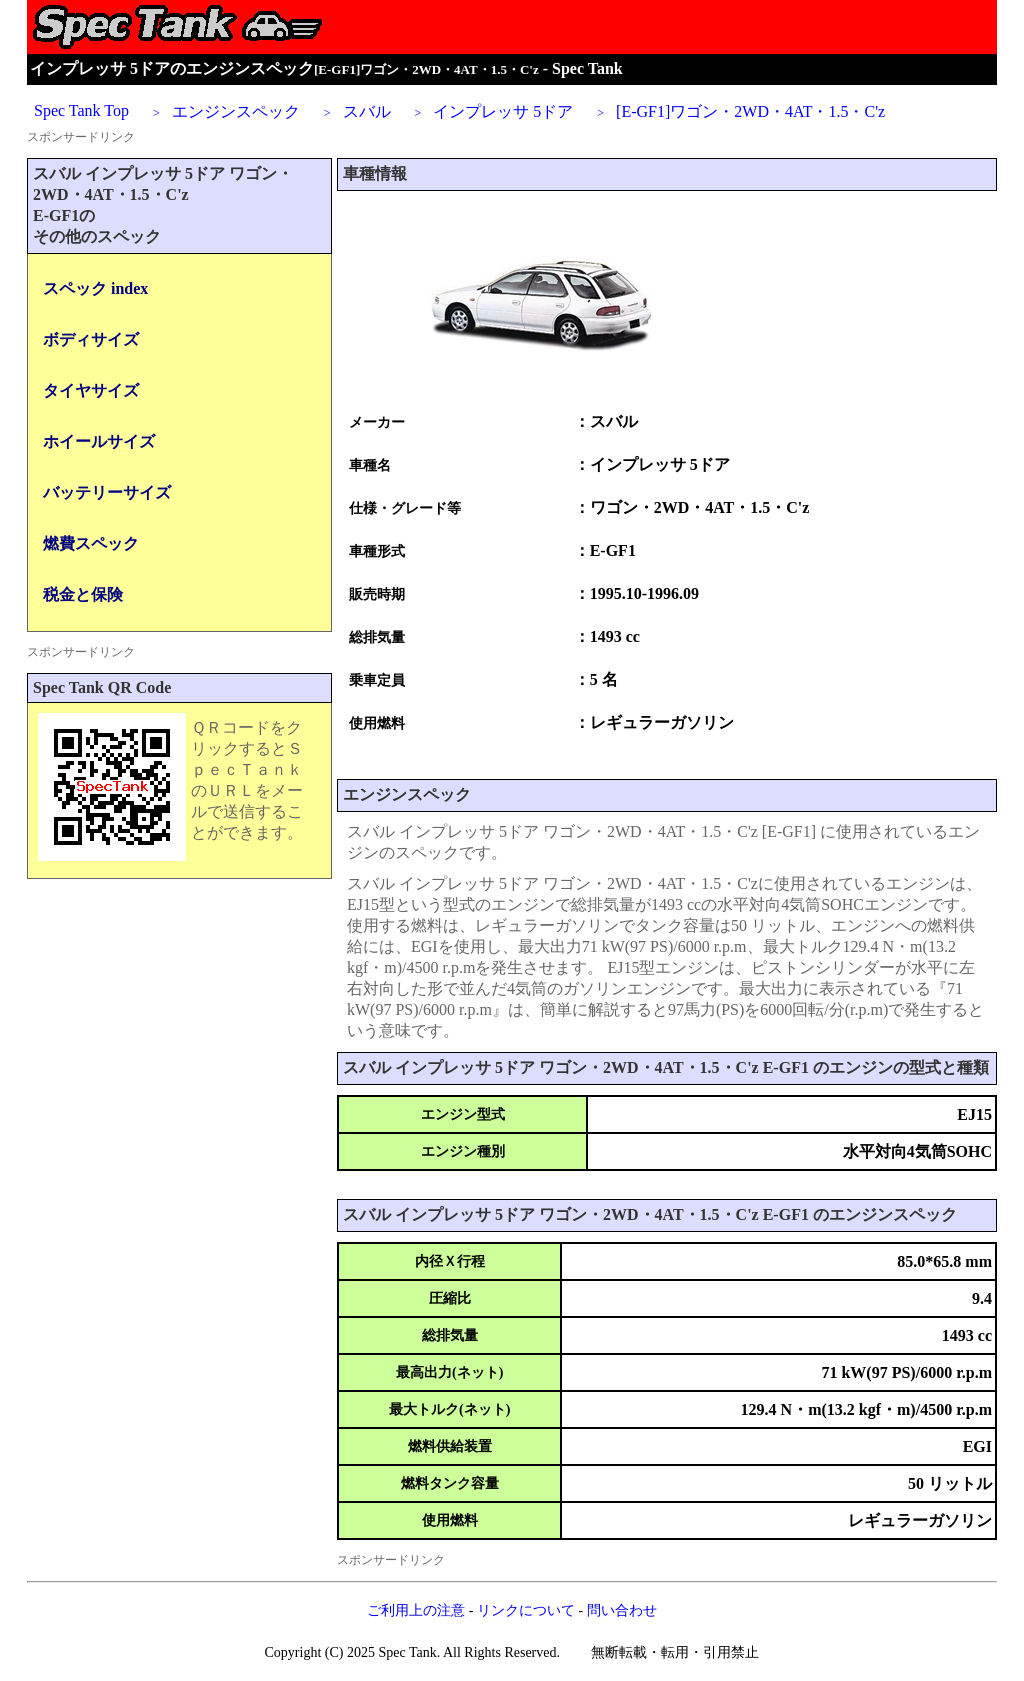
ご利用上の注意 (416, 1610)
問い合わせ (622, 1610)
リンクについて (526, 1610)
